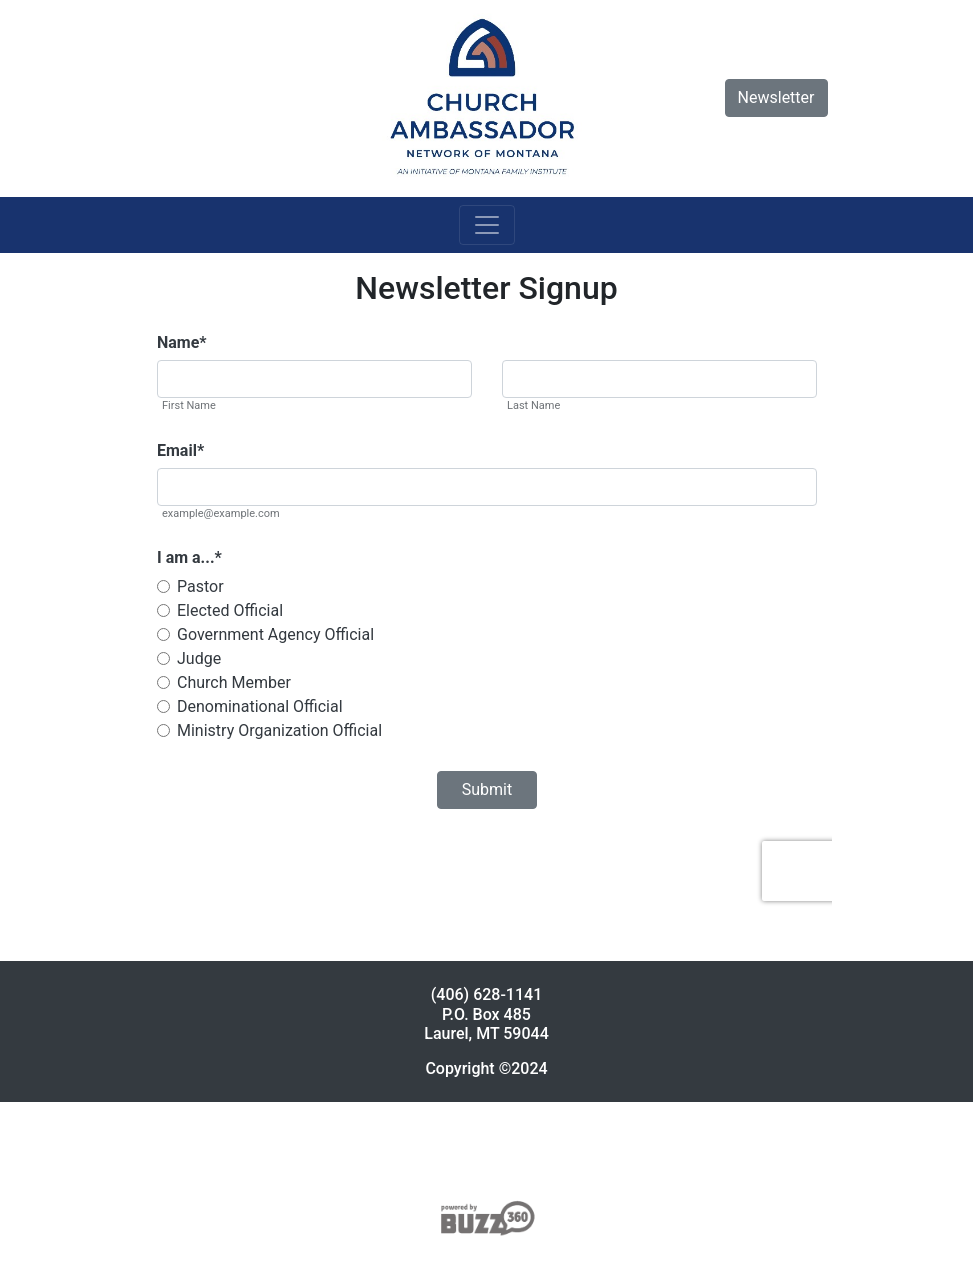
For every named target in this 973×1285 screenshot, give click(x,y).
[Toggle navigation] (487, 225)
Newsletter (776, 97)
